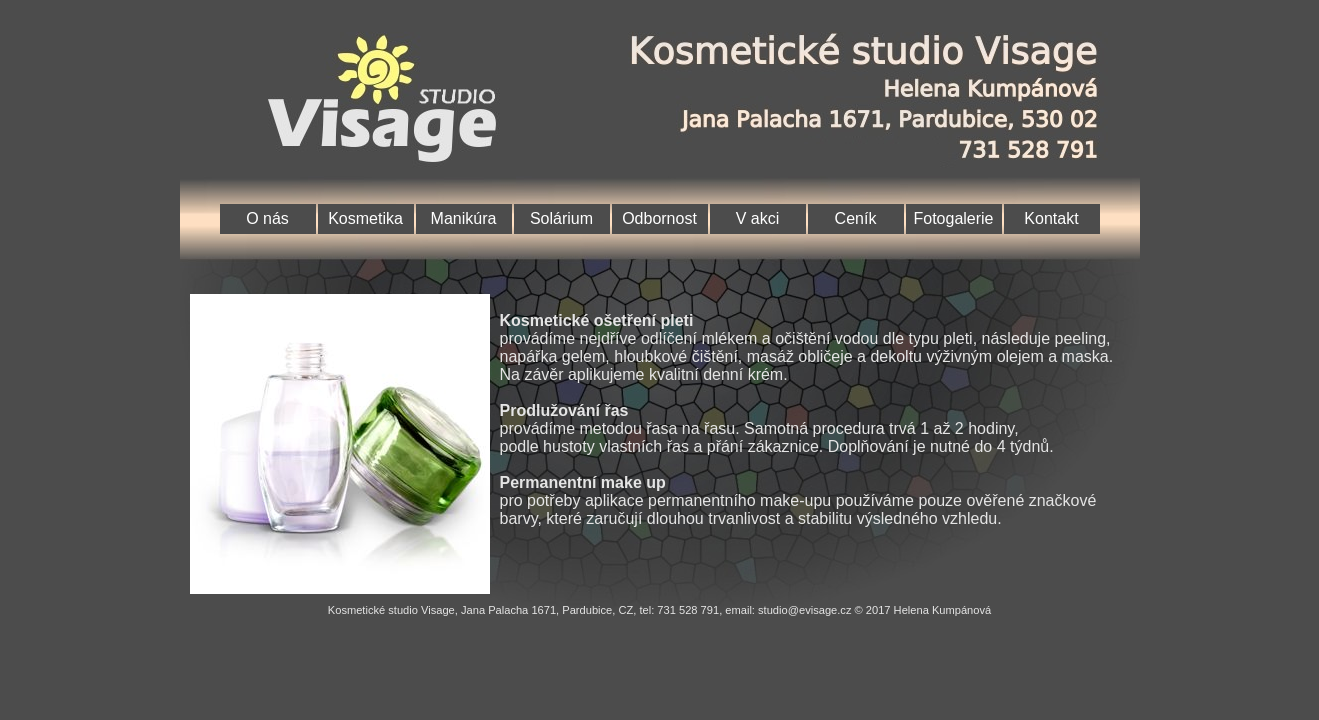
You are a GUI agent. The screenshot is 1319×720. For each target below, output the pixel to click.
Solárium (561, 218)
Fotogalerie (953, 218)
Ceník (856, 218)
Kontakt (1051, 218)
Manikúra (464, 218)
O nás (267, 218)
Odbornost (659, 218)
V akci (758, 218)
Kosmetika (365, 218)
